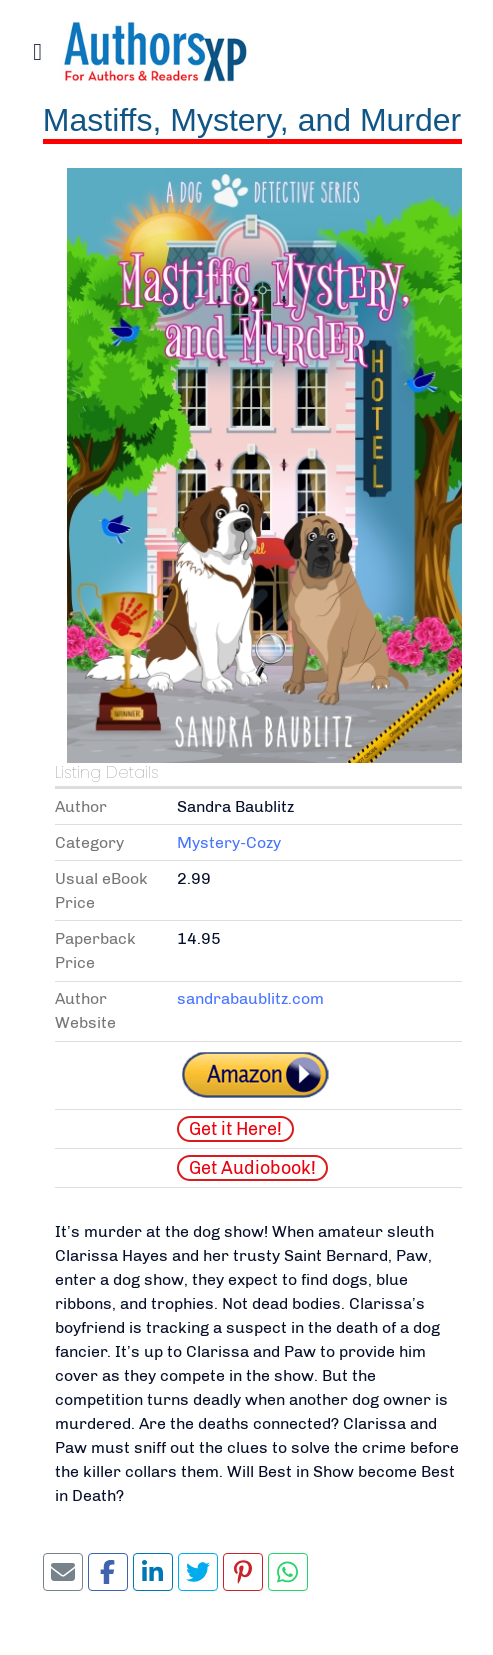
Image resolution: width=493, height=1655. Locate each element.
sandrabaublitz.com (250, 998)
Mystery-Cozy (229, 842)
